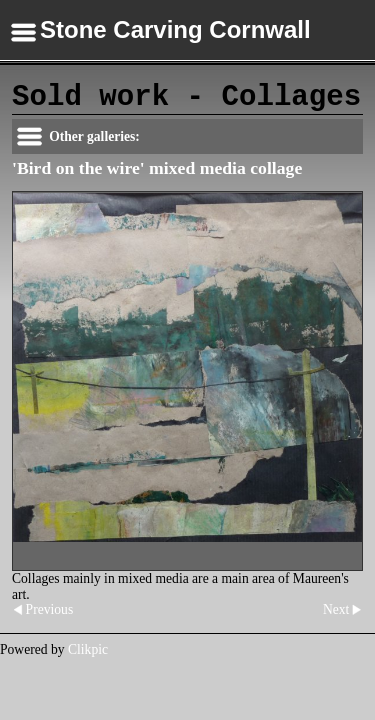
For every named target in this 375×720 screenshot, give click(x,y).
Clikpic (88, 649)
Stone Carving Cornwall (175, 29)
